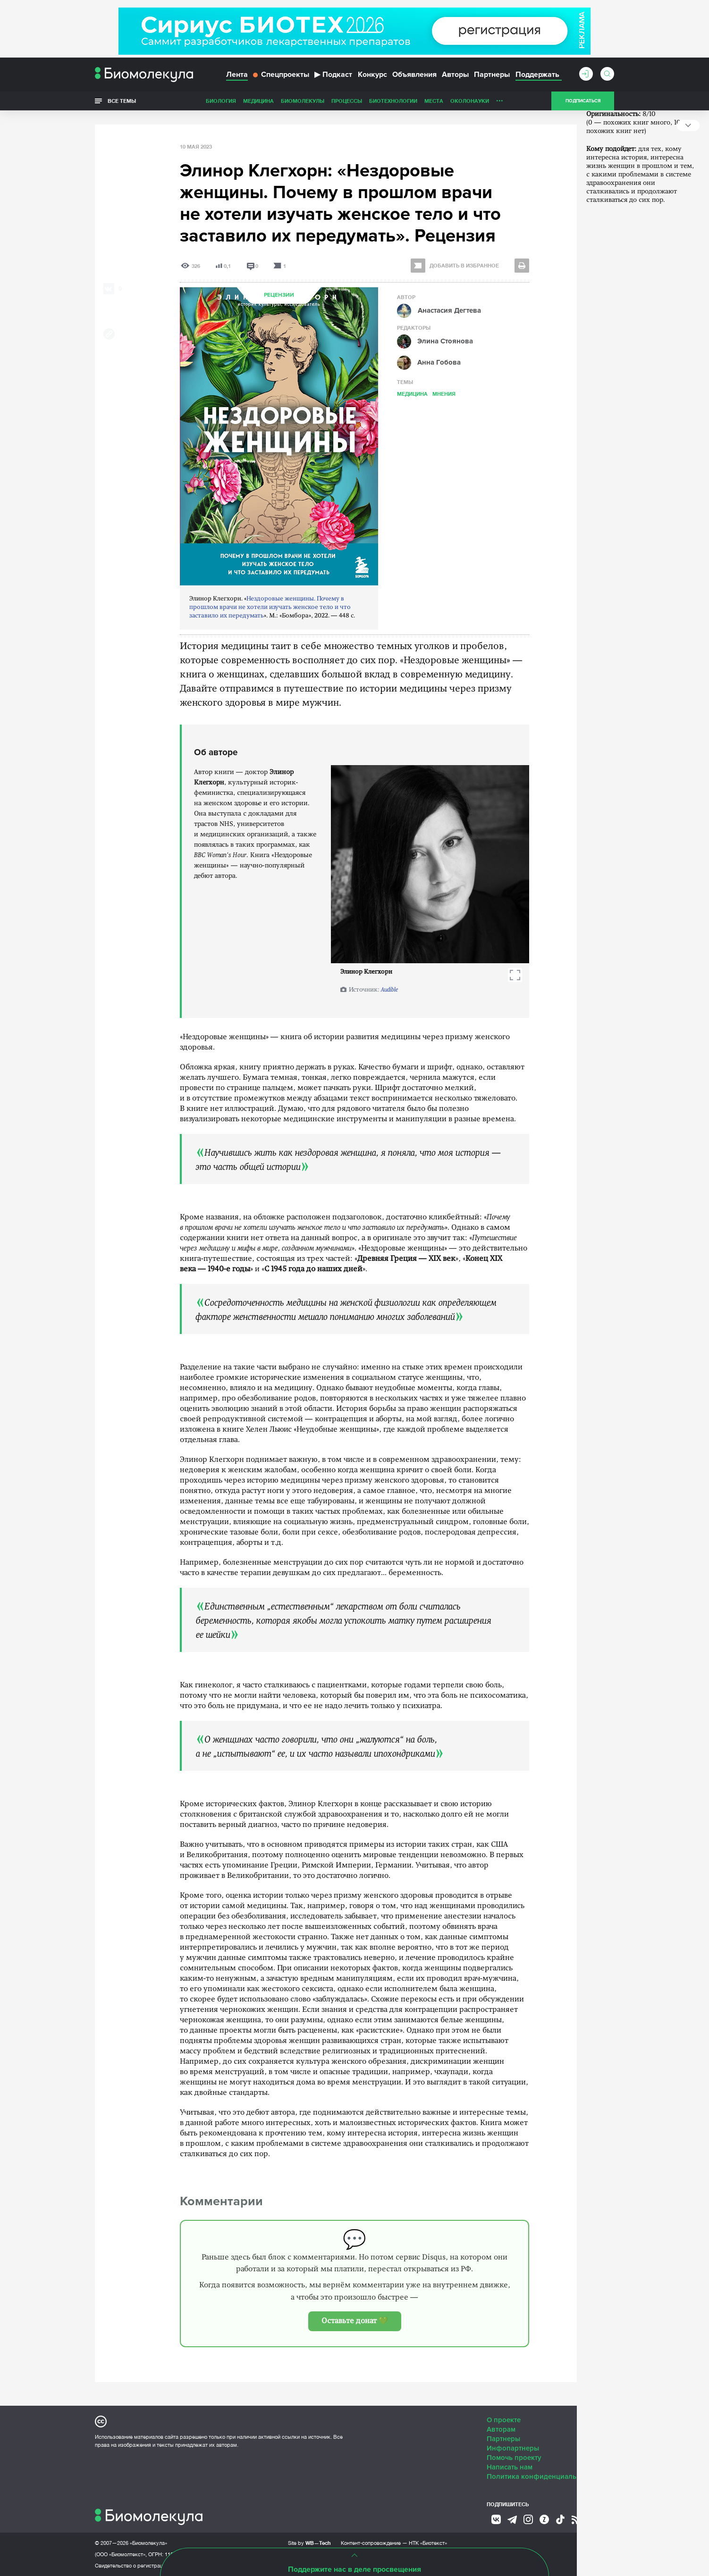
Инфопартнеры (513, 2448)
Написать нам (509, 2467)
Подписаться (583, 101)
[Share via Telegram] (109, 319)
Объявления (414, 74)
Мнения (444, 394)
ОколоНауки (469, 101)
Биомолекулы (302, 101)
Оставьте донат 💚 (354, 2321)
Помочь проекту (514, 2457)
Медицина (258, 101)
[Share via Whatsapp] (109, 303)
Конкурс (372, 74)
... (499, 98)
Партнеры (492, 74)
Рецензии (279, 295)
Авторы (455, 74)
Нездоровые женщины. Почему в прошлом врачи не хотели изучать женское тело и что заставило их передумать (270, 607)
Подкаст (333, 74)
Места (433, 101)
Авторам (501, 2429)
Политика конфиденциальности (541, 2476)
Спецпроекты (281, 74)
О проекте (504, 2420)
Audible (389, 990)
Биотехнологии (393, 101)
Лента (237, 74)
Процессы (346, 101)
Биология (221, 101)
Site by (309, 2543)
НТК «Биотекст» (428, 2543)
